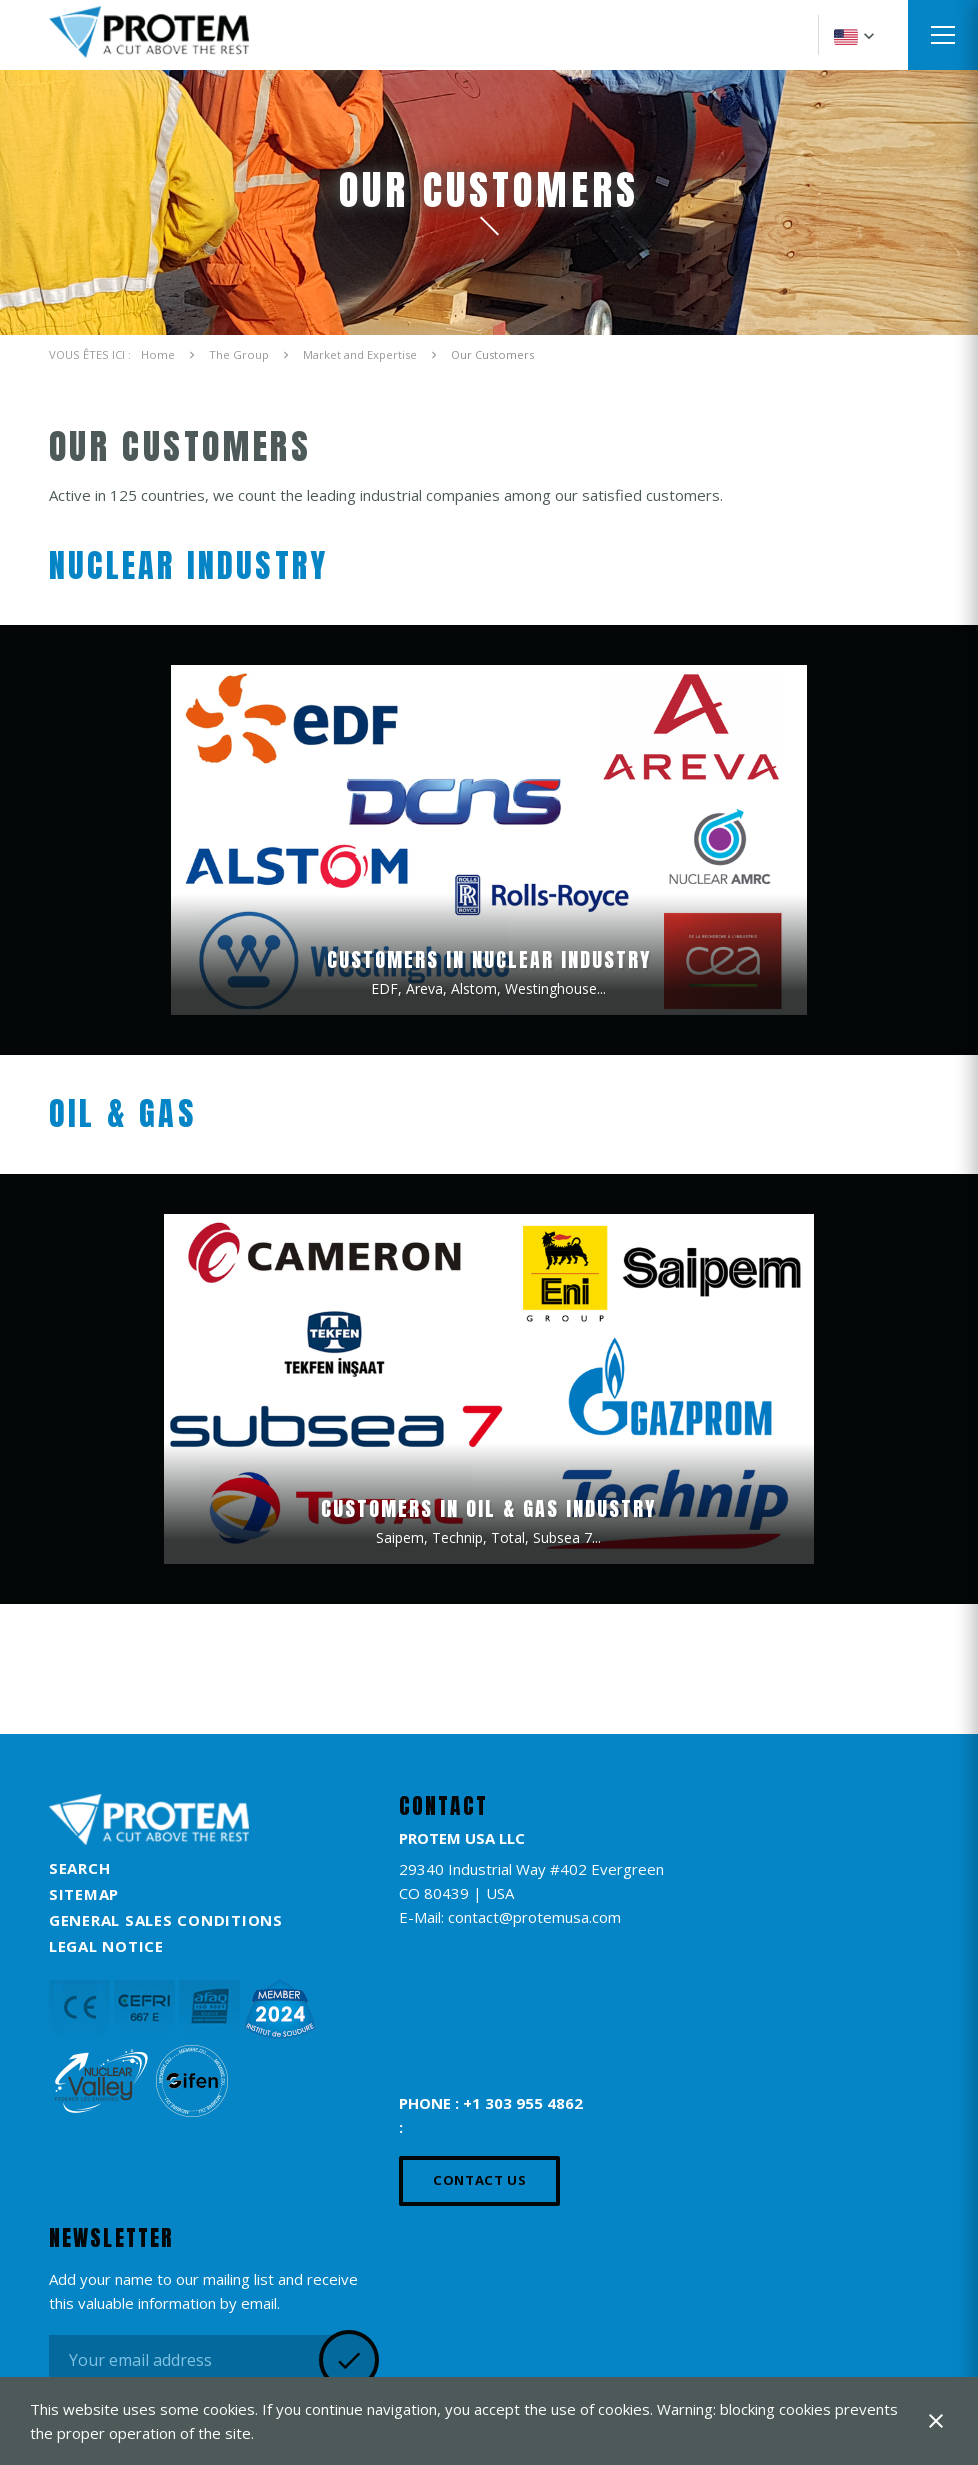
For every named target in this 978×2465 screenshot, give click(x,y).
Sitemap (84, 1894)
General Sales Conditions (166, 1920)
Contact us (480, 2180)
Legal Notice (106, 1946)
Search (80, 1868)
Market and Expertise (360, 354)
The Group (239, 354)
